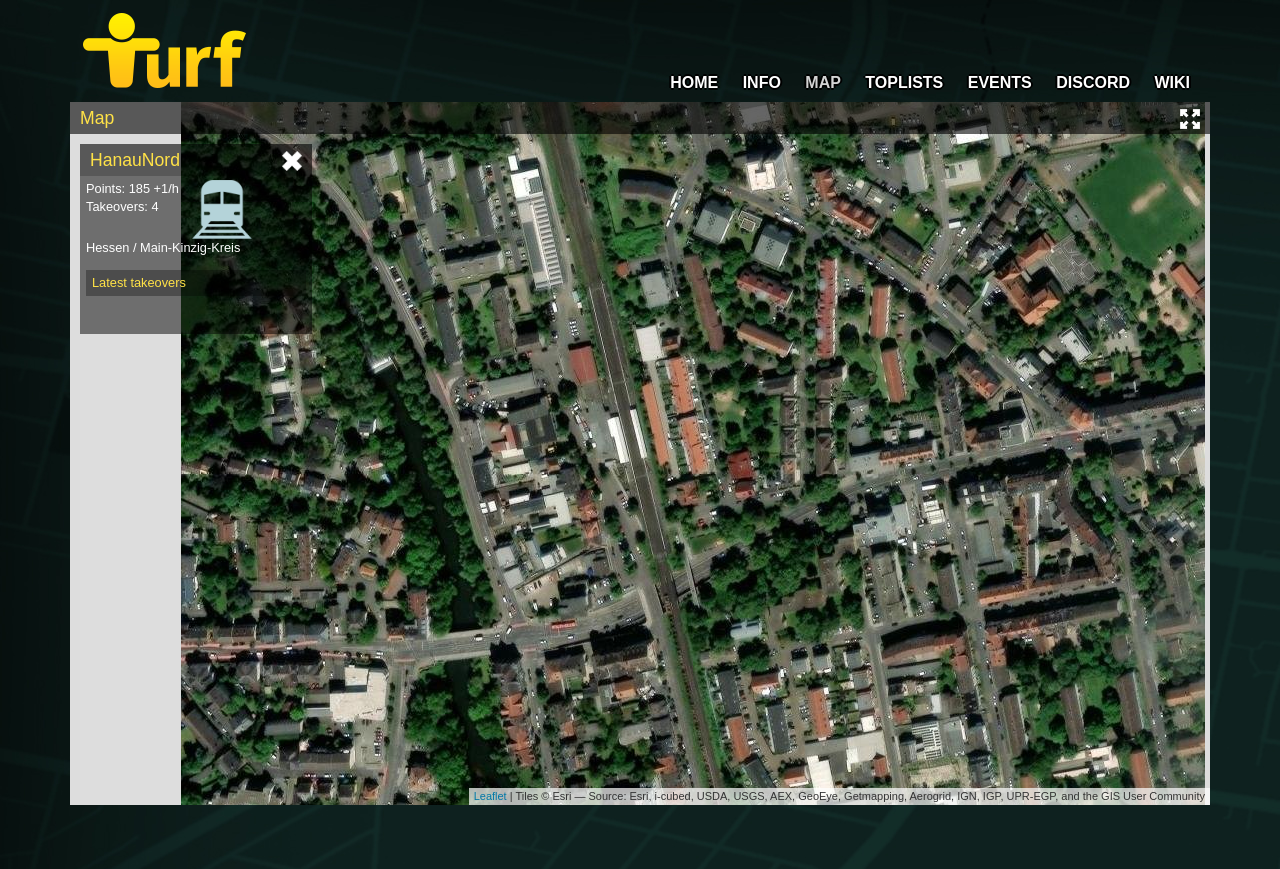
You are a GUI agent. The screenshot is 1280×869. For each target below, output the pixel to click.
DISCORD (1093, 82)
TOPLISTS (904, 82)
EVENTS (1000, 82)
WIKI (1172, 82)
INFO (762, 82)
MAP (823, 82)
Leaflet (490, 796)
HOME (694, 82)
